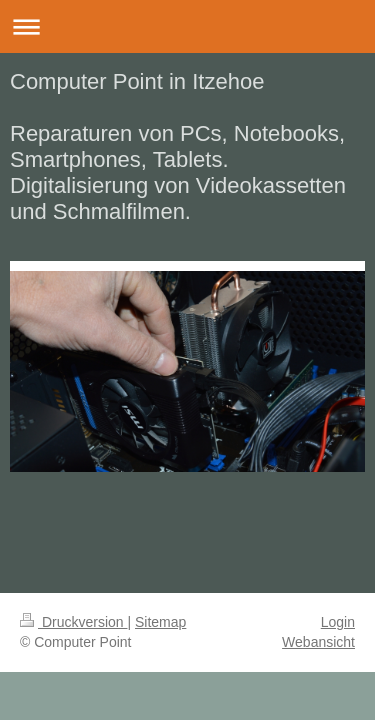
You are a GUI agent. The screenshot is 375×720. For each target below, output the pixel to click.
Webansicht (318, 642)
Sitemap (160, 622)
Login (338, 622)
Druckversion (73, 622)
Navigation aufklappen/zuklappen (187, 26)
